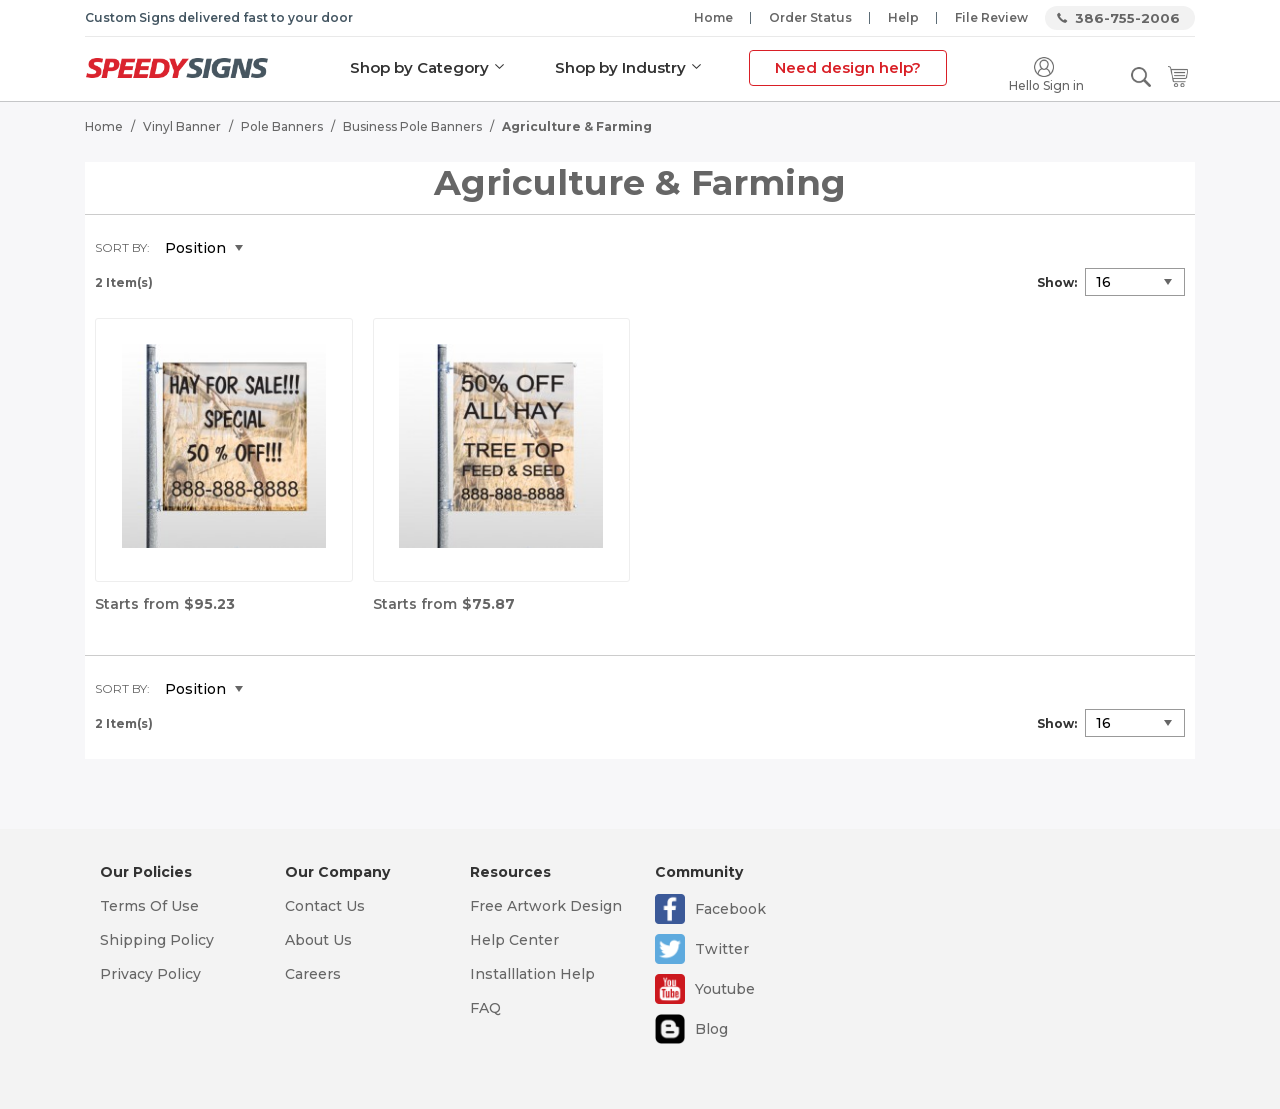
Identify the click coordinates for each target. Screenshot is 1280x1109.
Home (713, 17)
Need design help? (848, 67)
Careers (313, 974)
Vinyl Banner (182, 125)
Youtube (725, 989)
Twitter (722, 949)
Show (1055, 281)
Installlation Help (532, 974)
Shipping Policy (157, 940)
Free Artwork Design (546, 906)
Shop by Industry (620, 67)
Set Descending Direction (273, 248)
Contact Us (325, 906)
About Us (318, 940)
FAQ (485, 1008)
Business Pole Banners (412, 125)
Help (903, 17)
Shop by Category (419, 67)
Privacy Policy (150, 974)
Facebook (730, 909)
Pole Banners (282, 125)
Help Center (514, 940)
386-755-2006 (1127, 18)
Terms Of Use (149, 906)
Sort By (121, 246)
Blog (711, 1029)
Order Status (810, 17)
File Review (991, 17)
